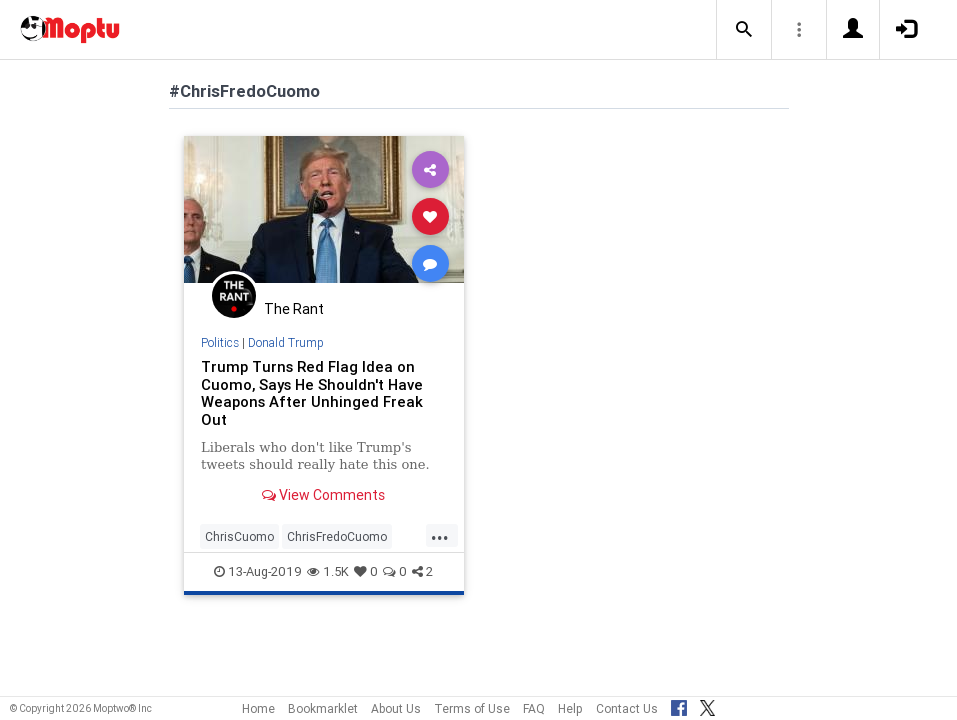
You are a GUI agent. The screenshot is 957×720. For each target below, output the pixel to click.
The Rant (294, 309)
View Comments (323, 495)
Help (570, 708)
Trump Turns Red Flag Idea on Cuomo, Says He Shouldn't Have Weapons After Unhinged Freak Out (312, 393)
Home (258, 708)
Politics (220, 342)
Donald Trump (286, 342)
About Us (396, 708)
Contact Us (627, 708)
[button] (744, 30)
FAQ (534, 708)
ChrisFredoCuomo (337, 536)
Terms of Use (472, 708)
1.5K (328, 571)
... (440, 535)
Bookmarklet (323, 708)
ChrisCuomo (239, 536)
